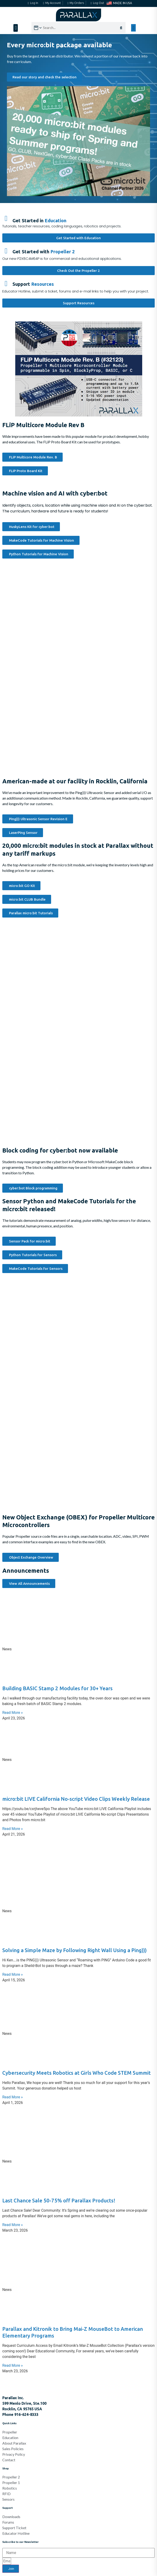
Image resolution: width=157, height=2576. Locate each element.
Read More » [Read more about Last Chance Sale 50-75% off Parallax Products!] (12, 2225)
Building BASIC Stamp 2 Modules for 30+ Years (57, 1688)
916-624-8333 (26, 2414)
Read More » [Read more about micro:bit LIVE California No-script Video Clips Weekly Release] (12, 1828)
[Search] (123, 28)
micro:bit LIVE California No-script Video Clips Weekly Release (76, 1799)
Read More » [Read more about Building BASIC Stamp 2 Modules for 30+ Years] (12, 1712)
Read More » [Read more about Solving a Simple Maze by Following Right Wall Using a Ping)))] (12, 1974)
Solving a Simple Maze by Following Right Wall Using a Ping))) (74, 1950)
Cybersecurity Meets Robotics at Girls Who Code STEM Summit (76, 2073)
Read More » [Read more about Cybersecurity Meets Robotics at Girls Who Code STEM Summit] (12, 2097)
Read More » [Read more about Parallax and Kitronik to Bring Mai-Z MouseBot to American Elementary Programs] (12, 2365)
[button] (15, 28)
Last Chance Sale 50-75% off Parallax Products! (58, 2200)
